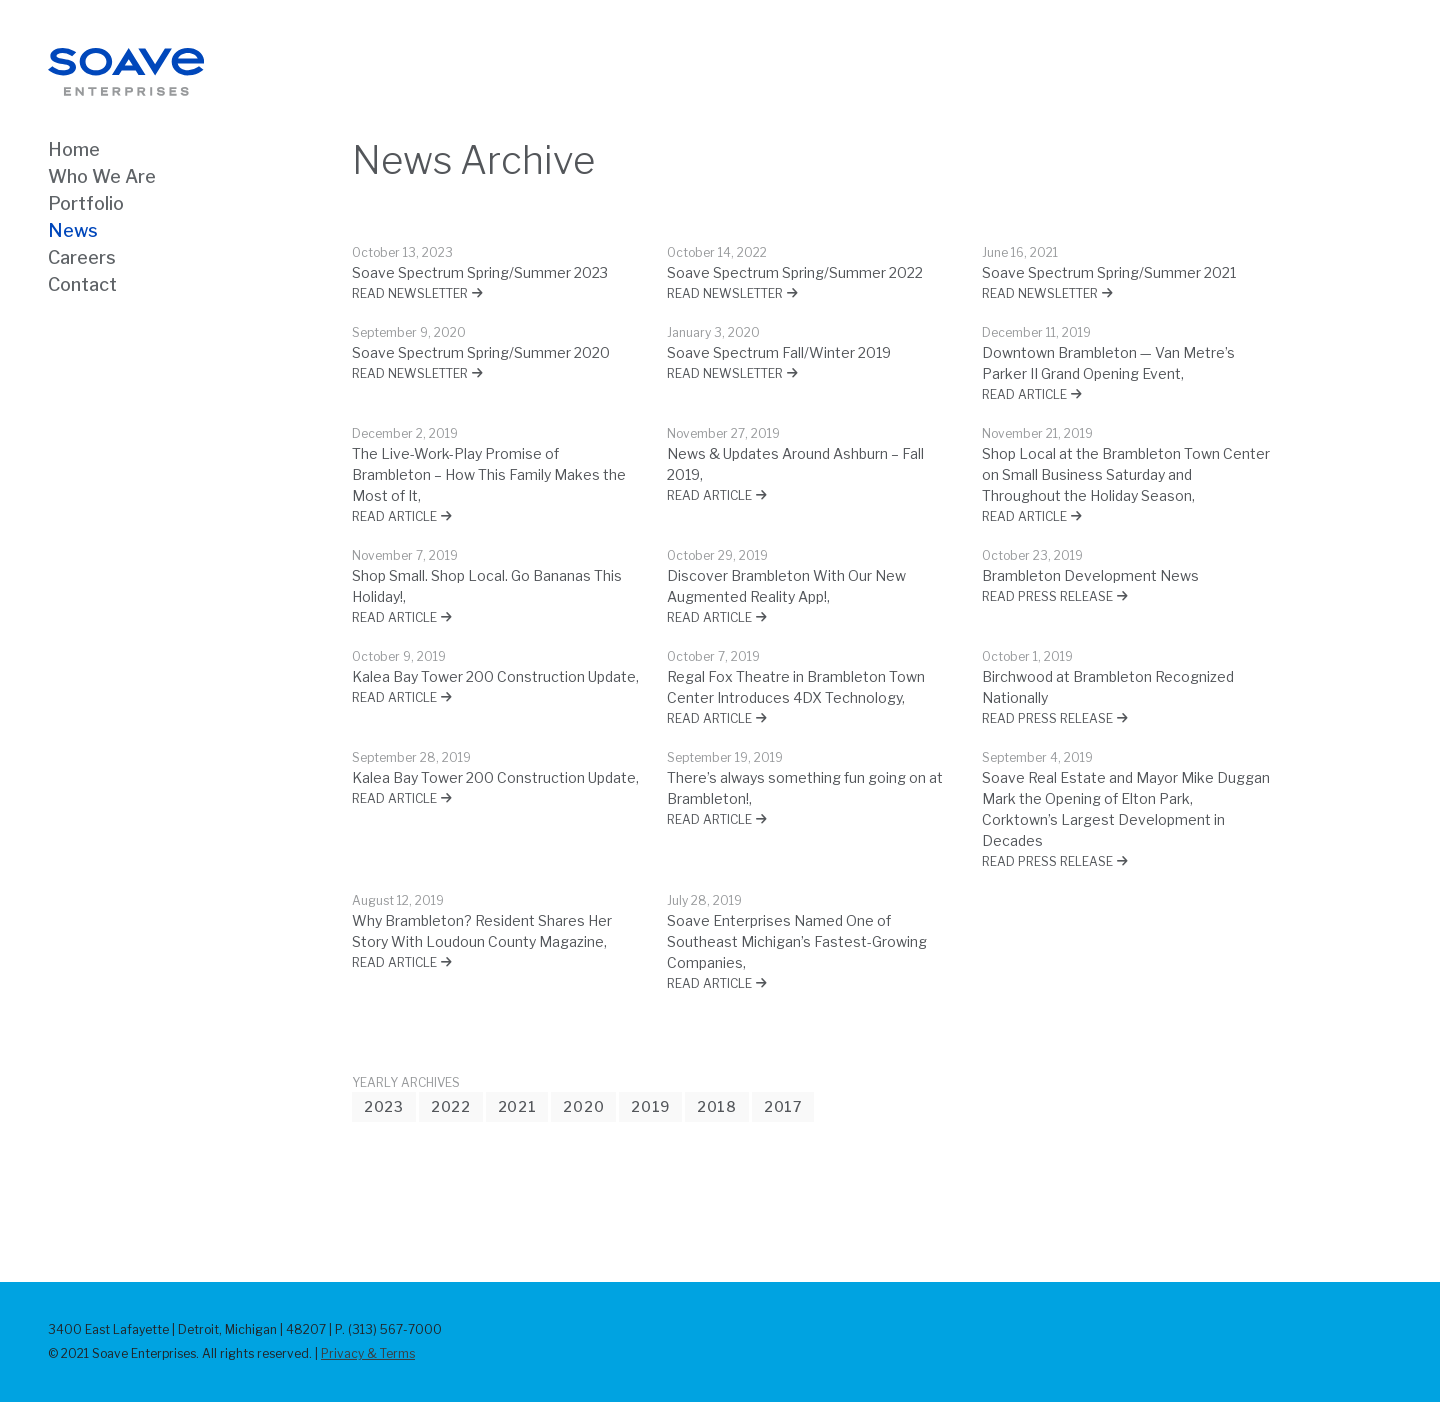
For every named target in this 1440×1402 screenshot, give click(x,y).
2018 (717, 1106)
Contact (82, 284)
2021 (517, 1106)
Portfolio (86, 203)
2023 (384, 1106)
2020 (583, 1106)
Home (74, 149)
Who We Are (102, 176)
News (73, 230)
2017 (783, 1106)
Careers (82, 257)
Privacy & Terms (368, 1353)
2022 (451, 1106)
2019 (650, 1106)
